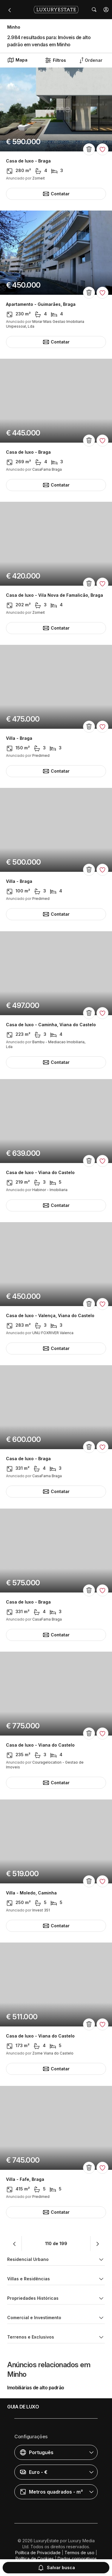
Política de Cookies (35, 2558)
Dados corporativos (77, 2558)
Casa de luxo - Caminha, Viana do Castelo (51, 1024)
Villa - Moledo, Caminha (31, 1893)
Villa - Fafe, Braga (25, 2179)
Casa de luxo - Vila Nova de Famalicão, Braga (54, 595)
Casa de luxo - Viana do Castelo (40, 1172)
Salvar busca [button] (56, 2567)
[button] (106, 9)
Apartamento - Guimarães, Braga (41, 304)
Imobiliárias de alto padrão (35, 2388)
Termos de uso (79, 2552)
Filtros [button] (55, 60)
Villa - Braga (19, 738)
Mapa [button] (17, 60)
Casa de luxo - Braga (28, 161)
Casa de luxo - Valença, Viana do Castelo (50, 1315)
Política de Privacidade (38, 2552)
